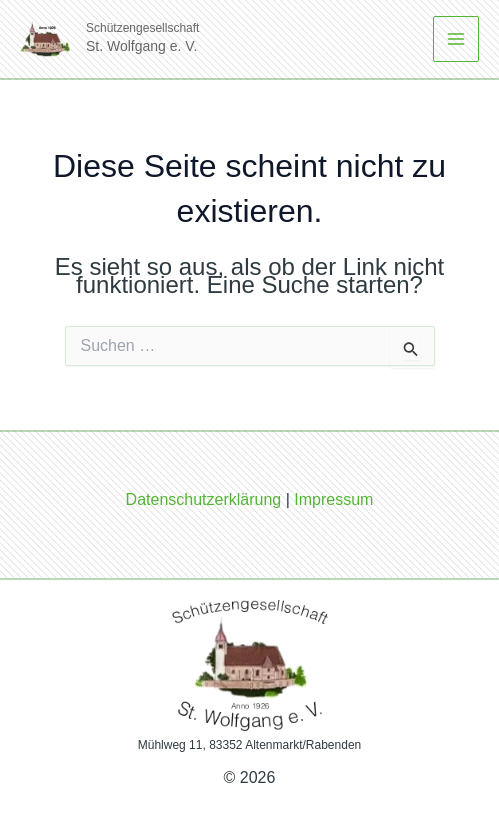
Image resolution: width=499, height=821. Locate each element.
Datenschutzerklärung (204, 499)
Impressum (333, 499)
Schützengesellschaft (142, 28)
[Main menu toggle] (456, 39)
